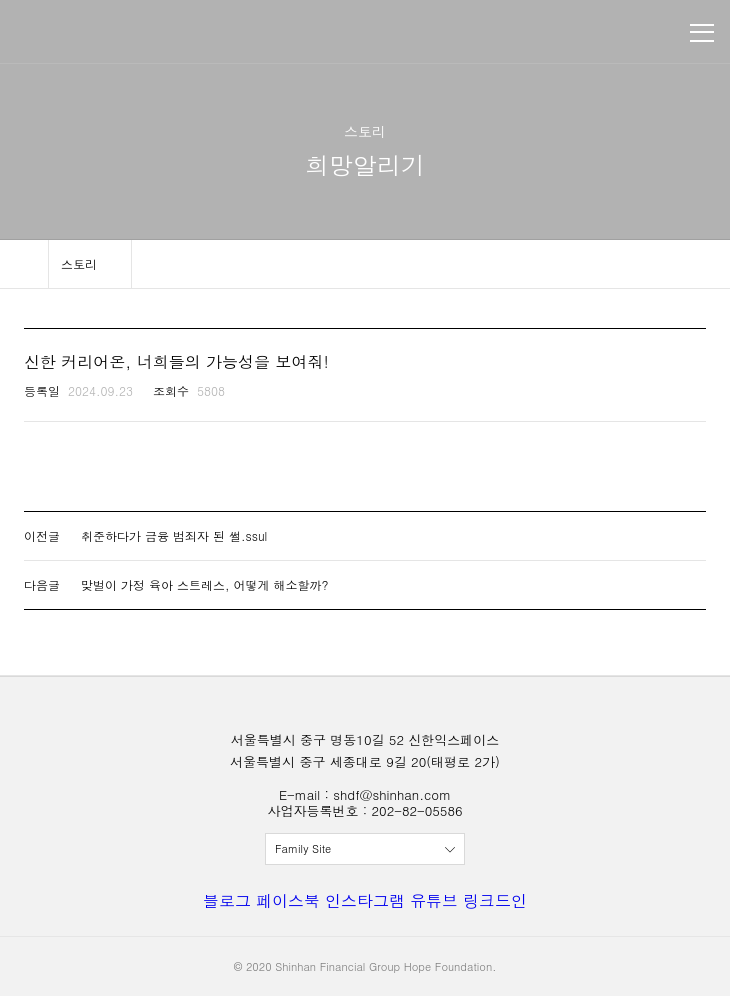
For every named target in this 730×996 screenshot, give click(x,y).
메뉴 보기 (702, 33)
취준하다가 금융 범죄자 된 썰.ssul (174, 535)
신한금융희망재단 (108, 32)
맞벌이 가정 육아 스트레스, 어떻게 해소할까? (205, 584)
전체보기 (365, 849)
